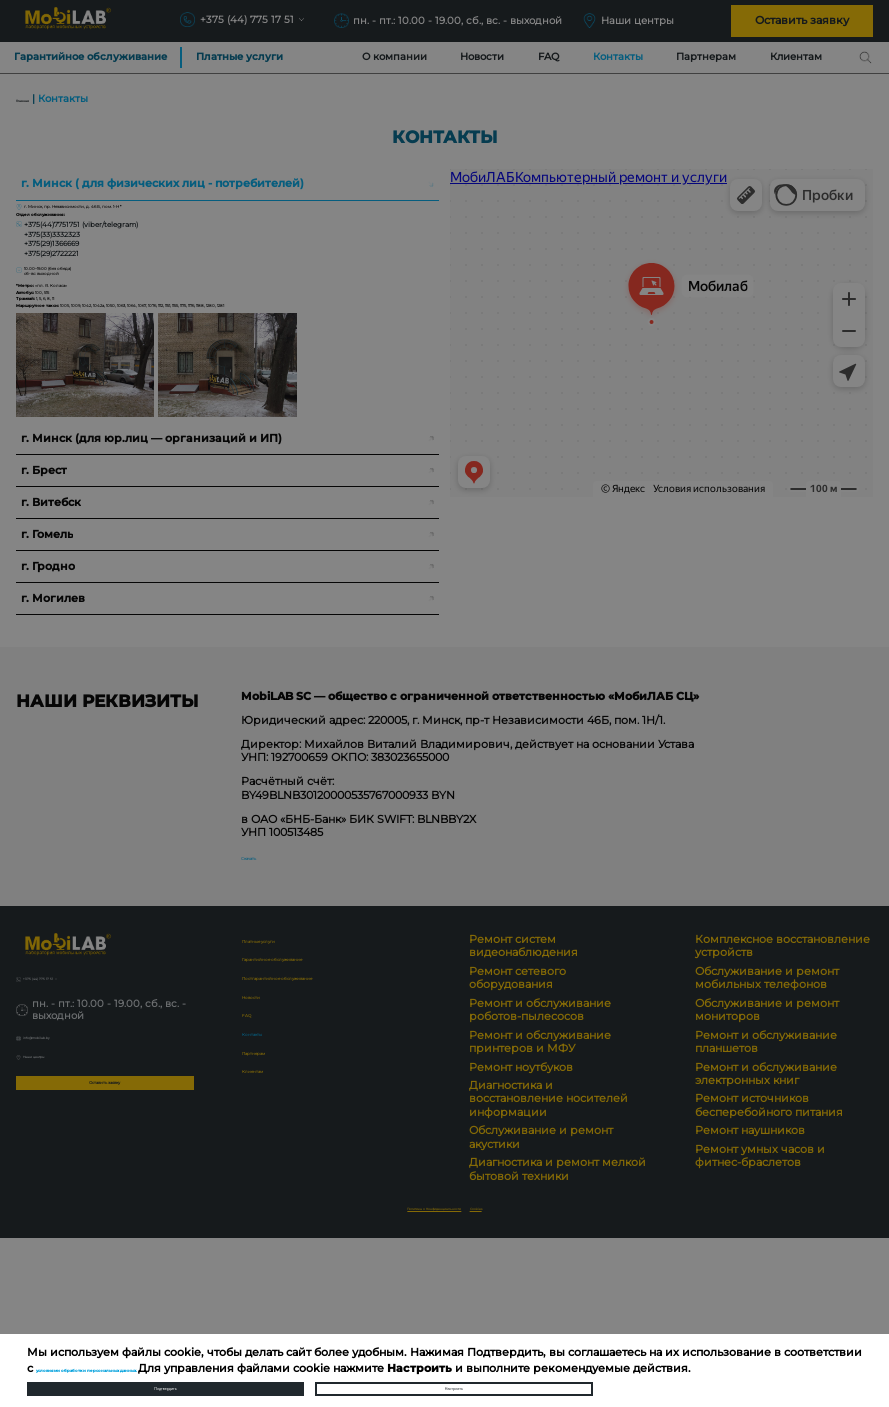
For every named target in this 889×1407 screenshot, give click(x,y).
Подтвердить (165, 1379)
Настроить (454, 1379)
